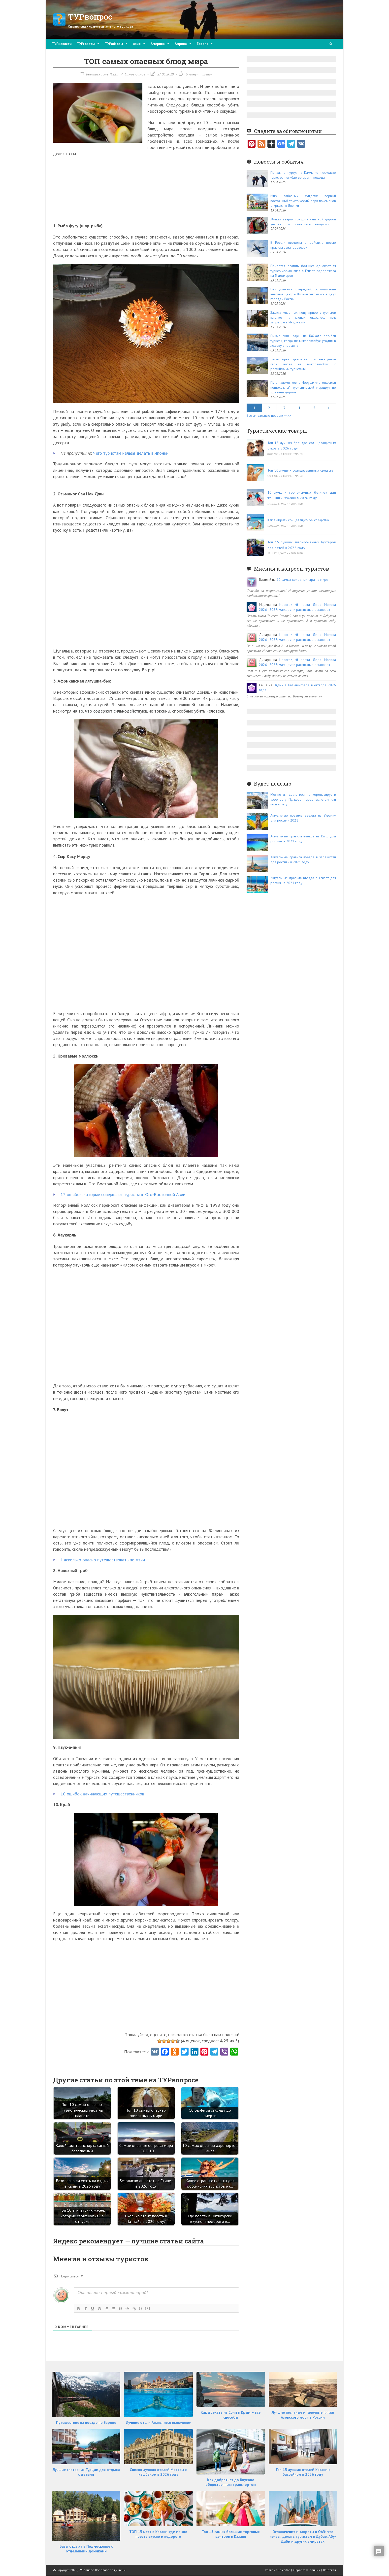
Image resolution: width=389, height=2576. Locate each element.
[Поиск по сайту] (330, 44)
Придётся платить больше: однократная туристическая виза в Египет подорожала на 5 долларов (303, 271)
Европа (205, 43)
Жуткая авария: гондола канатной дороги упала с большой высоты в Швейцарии (303, 221)
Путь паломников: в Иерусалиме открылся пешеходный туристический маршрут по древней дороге (303, 387)
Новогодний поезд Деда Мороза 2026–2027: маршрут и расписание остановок (297, 607)
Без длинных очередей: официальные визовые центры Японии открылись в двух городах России (303, 294)
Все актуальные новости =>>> (269, 415)
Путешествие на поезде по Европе (86, 2422)
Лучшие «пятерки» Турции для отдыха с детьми (86, 2472)
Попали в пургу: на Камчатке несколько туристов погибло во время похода (303, 175)
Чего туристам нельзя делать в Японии (130, 453)
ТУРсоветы (88, 43)
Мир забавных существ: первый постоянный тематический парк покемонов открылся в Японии (303, 201)
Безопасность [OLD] (102, 74)
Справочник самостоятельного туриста (100, 26)
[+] (147, 2308)
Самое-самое (135, 74)
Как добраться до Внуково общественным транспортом (230, 2482)
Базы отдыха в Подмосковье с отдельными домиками (86, 2549)
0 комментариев (292, 454)
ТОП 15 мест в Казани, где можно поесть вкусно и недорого (158, 2534)
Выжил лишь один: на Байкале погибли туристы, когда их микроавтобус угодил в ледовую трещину (303, 341)
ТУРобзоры (116, 43)
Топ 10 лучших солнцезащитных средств (300, 470)
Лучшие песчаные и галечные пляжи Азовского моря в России (303, 2415)
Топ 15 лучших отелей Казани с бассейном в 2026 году (302, 2472)
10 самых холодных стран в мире (302, 579)
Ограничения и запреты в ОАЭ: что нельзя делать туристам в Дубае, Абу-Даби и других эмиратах (303, 2536)
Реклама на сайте (277, 2570)
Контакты (329, 2570)
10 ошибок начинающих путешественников (102, 1794)
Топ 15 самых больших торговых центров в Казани (231, 2534)
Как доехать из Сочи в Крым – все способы (230, 2415)
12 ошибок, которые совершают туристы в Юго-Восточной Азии (123, 1194)
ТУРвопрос (90, 16)
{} (140, 2308)
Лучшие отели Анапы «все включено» (158, 2422)
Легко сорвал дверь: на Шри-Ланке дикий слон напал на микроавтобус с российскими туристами (303, 364)
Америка (160, 43)
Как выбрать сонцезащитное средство (298, 520)
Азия (139, 43)
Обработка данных (306, 2570)
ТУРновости (62, 43)
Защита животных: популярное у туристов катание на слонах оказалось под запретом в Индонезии (303, 317)
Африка (183, 43)
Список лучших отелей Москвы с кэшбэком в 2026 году (158, 2472)
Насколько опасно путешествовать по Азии (103, 1560)
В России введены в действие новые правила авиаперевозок (303, 245)
